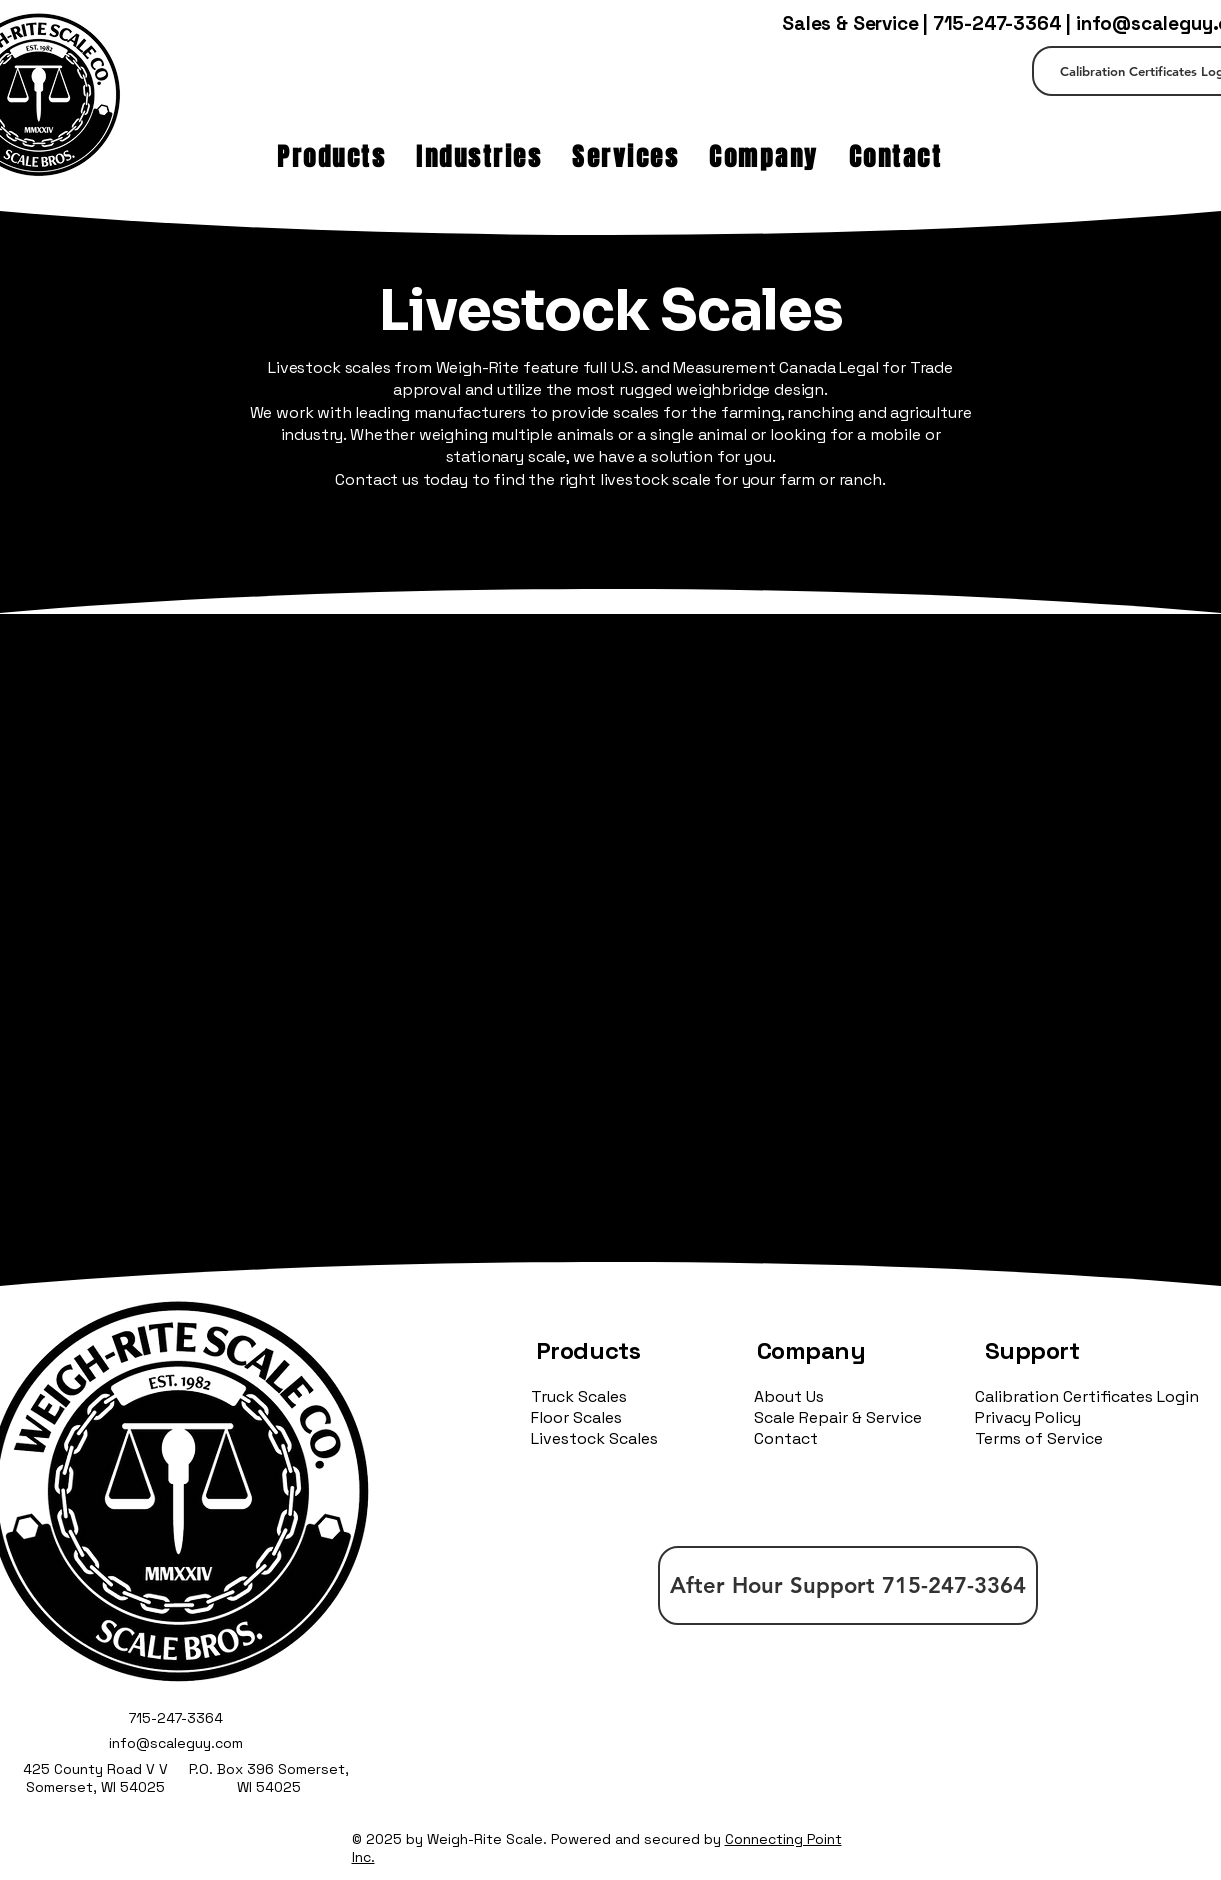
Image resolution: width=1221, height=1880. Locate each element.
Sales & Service (850, 23)
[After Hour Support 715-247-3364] (848, 1585)
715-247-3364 (997, 23)
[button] (331, 157)
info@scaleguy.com (176, 1743)
